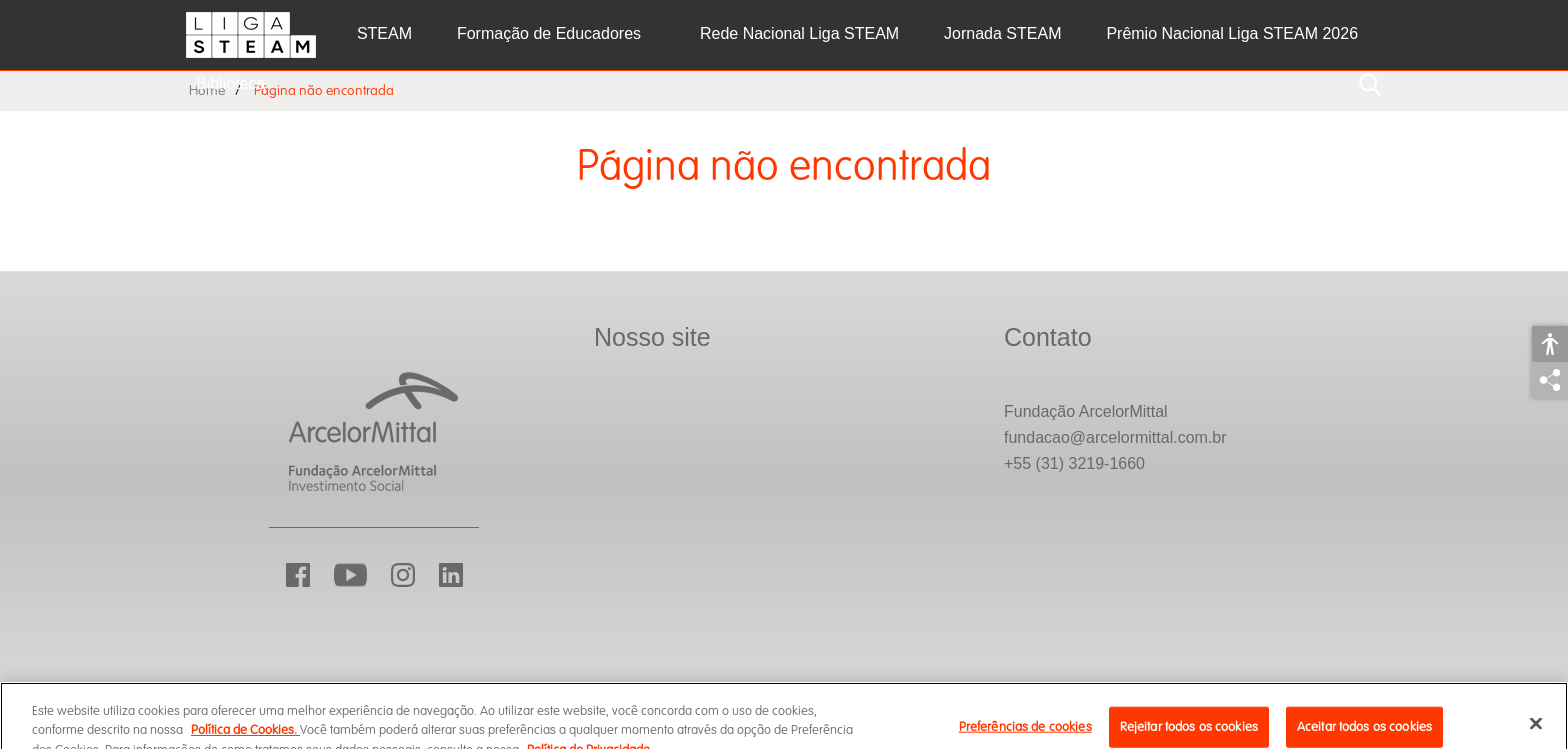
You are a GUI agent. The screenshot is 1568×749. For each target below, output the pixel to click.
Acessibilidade (1550, 344)
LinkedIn (451, 575)
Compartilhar (1550, 380)
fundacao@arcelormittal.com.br (1115, 437)
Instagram (403, 575)
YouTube (350, 575)
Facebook (298, 575)
